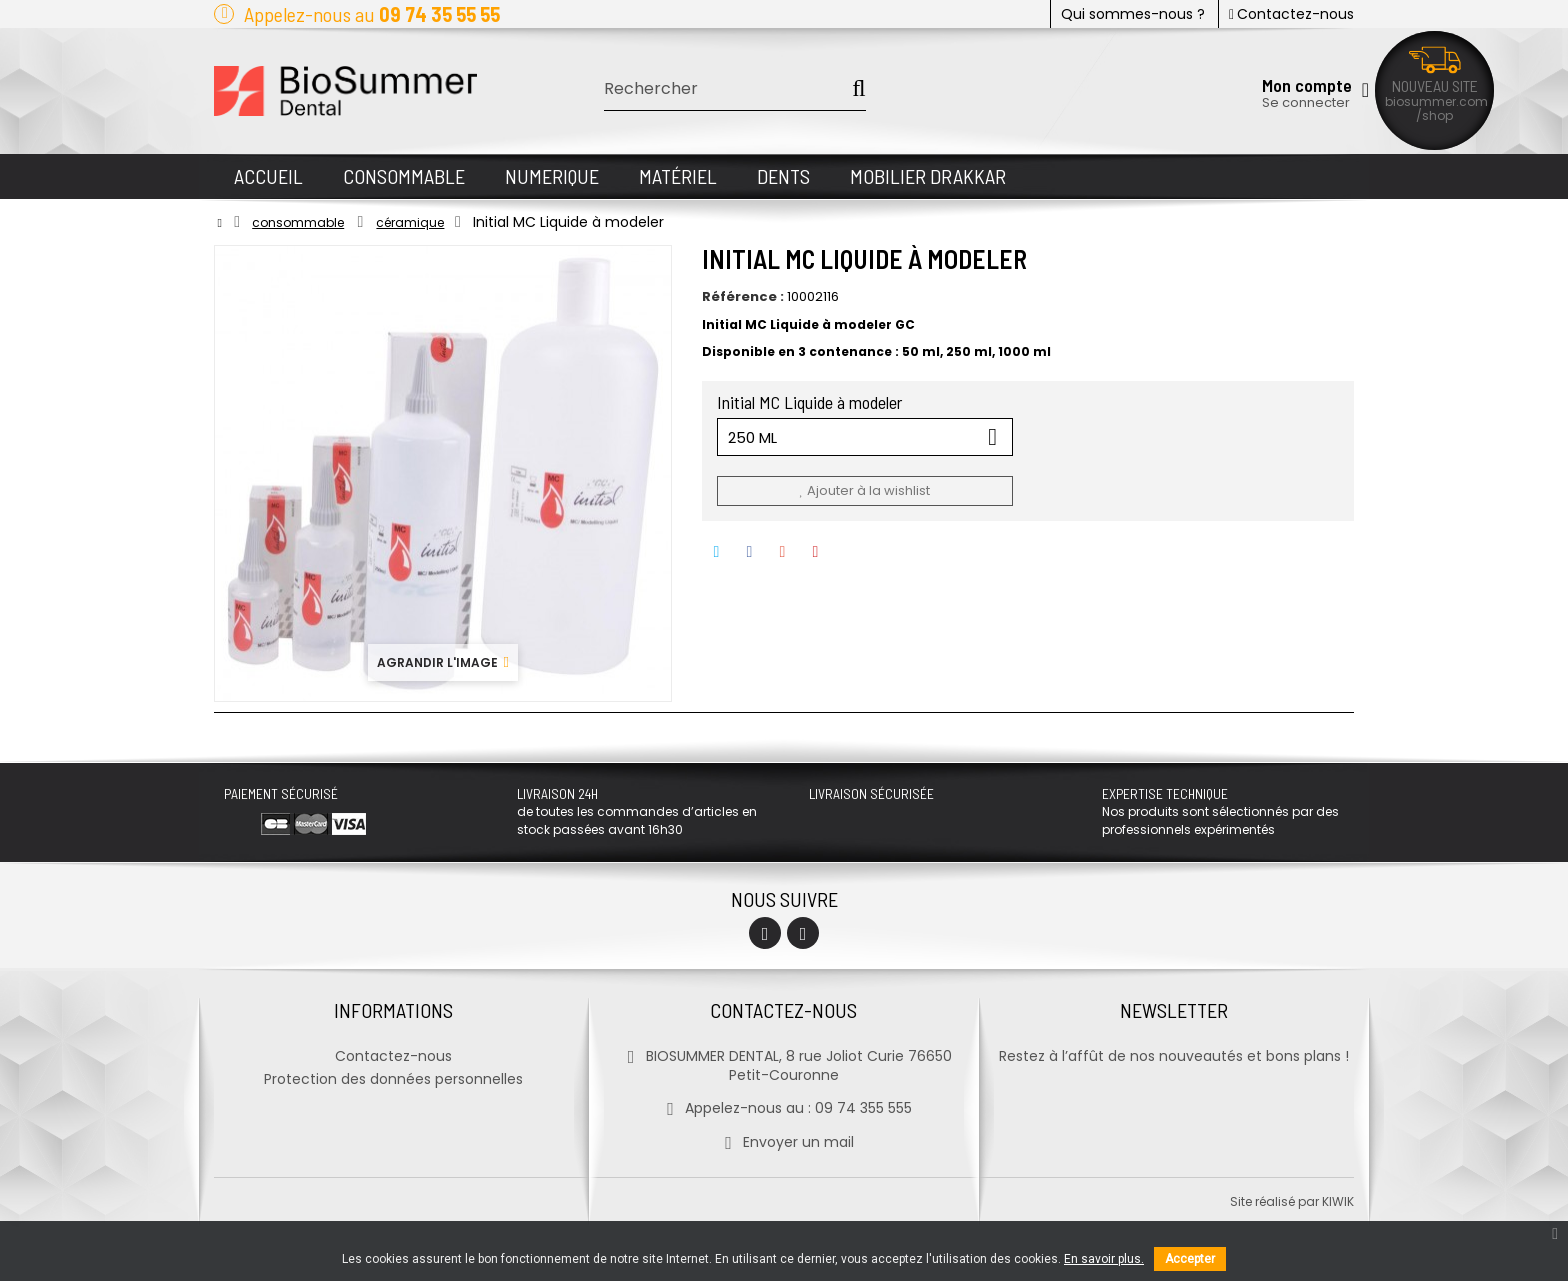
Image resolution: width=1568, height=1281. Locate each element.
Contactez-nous (1291, 14)
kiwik (1338, 1201)
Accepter (1190, 1259)
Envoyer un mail (783, 1142)
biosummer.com (1436, 101)
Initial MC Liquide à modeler (811, 402)
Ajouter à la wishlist (864, 490)
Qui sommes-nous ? (1133, 14)
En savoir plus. (1104, 1259)
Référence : (743, 297)
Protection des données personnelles (393, 1079)
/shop (1434, 115)
